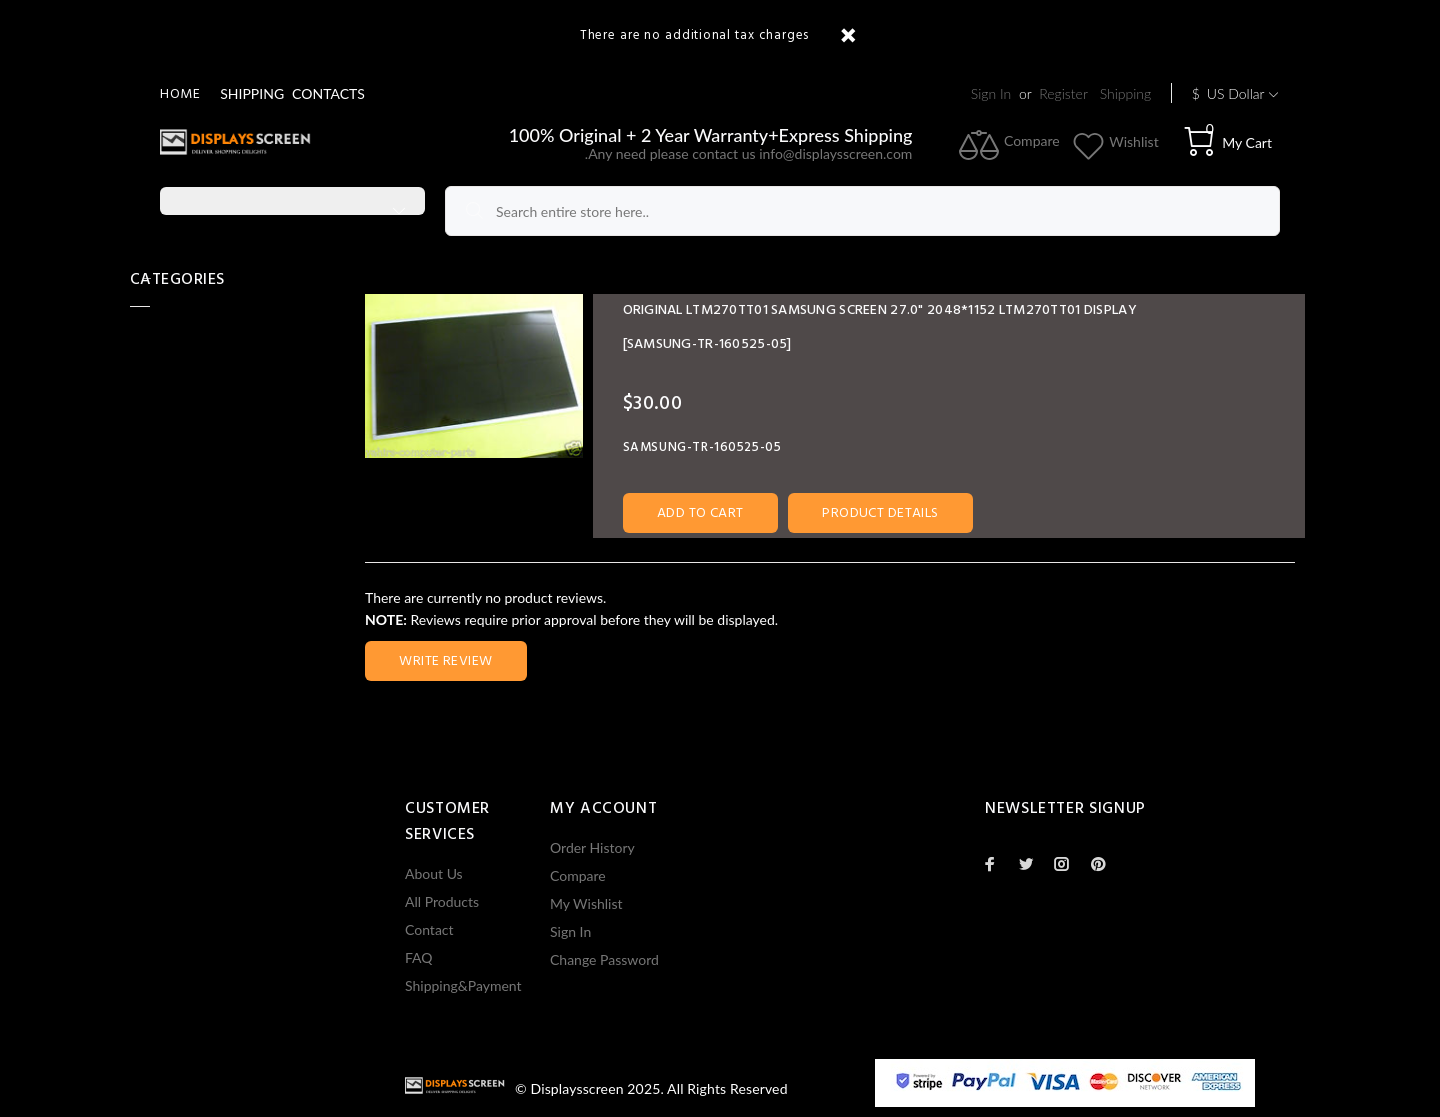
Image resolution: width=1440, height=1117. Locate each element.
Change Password (604, 959)
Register (1063, 93)
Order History (592, 847)
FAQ (419, 957)
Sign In (991, 93)
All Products (442, 901)
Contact (429, 929)
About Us (434, 873)
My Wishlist (586, 903)
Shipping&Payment (463, 985)
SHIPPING (252, 93)
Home (180, 94)
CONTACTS (328, 93)
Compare (578, 875)
